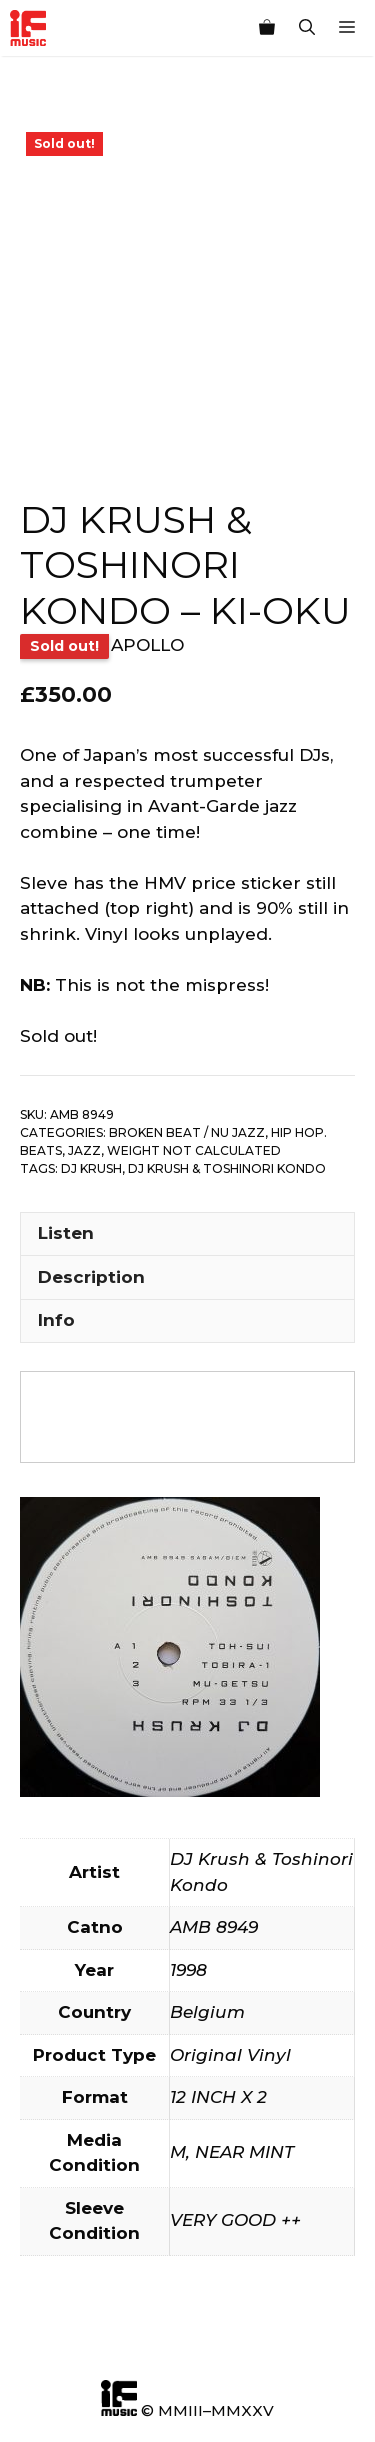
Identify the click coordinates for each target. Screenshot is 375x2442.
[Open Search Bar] (307, 28)
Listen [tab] (66, 1233)
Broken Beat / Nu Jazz (187, 1132)
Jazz (84, 1150)
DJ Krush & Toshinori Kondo (227, 1168)
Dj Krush (91, 1168)
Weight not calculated (194, 1150)
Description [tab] (91, 1277)
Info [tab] (56, 1320)
